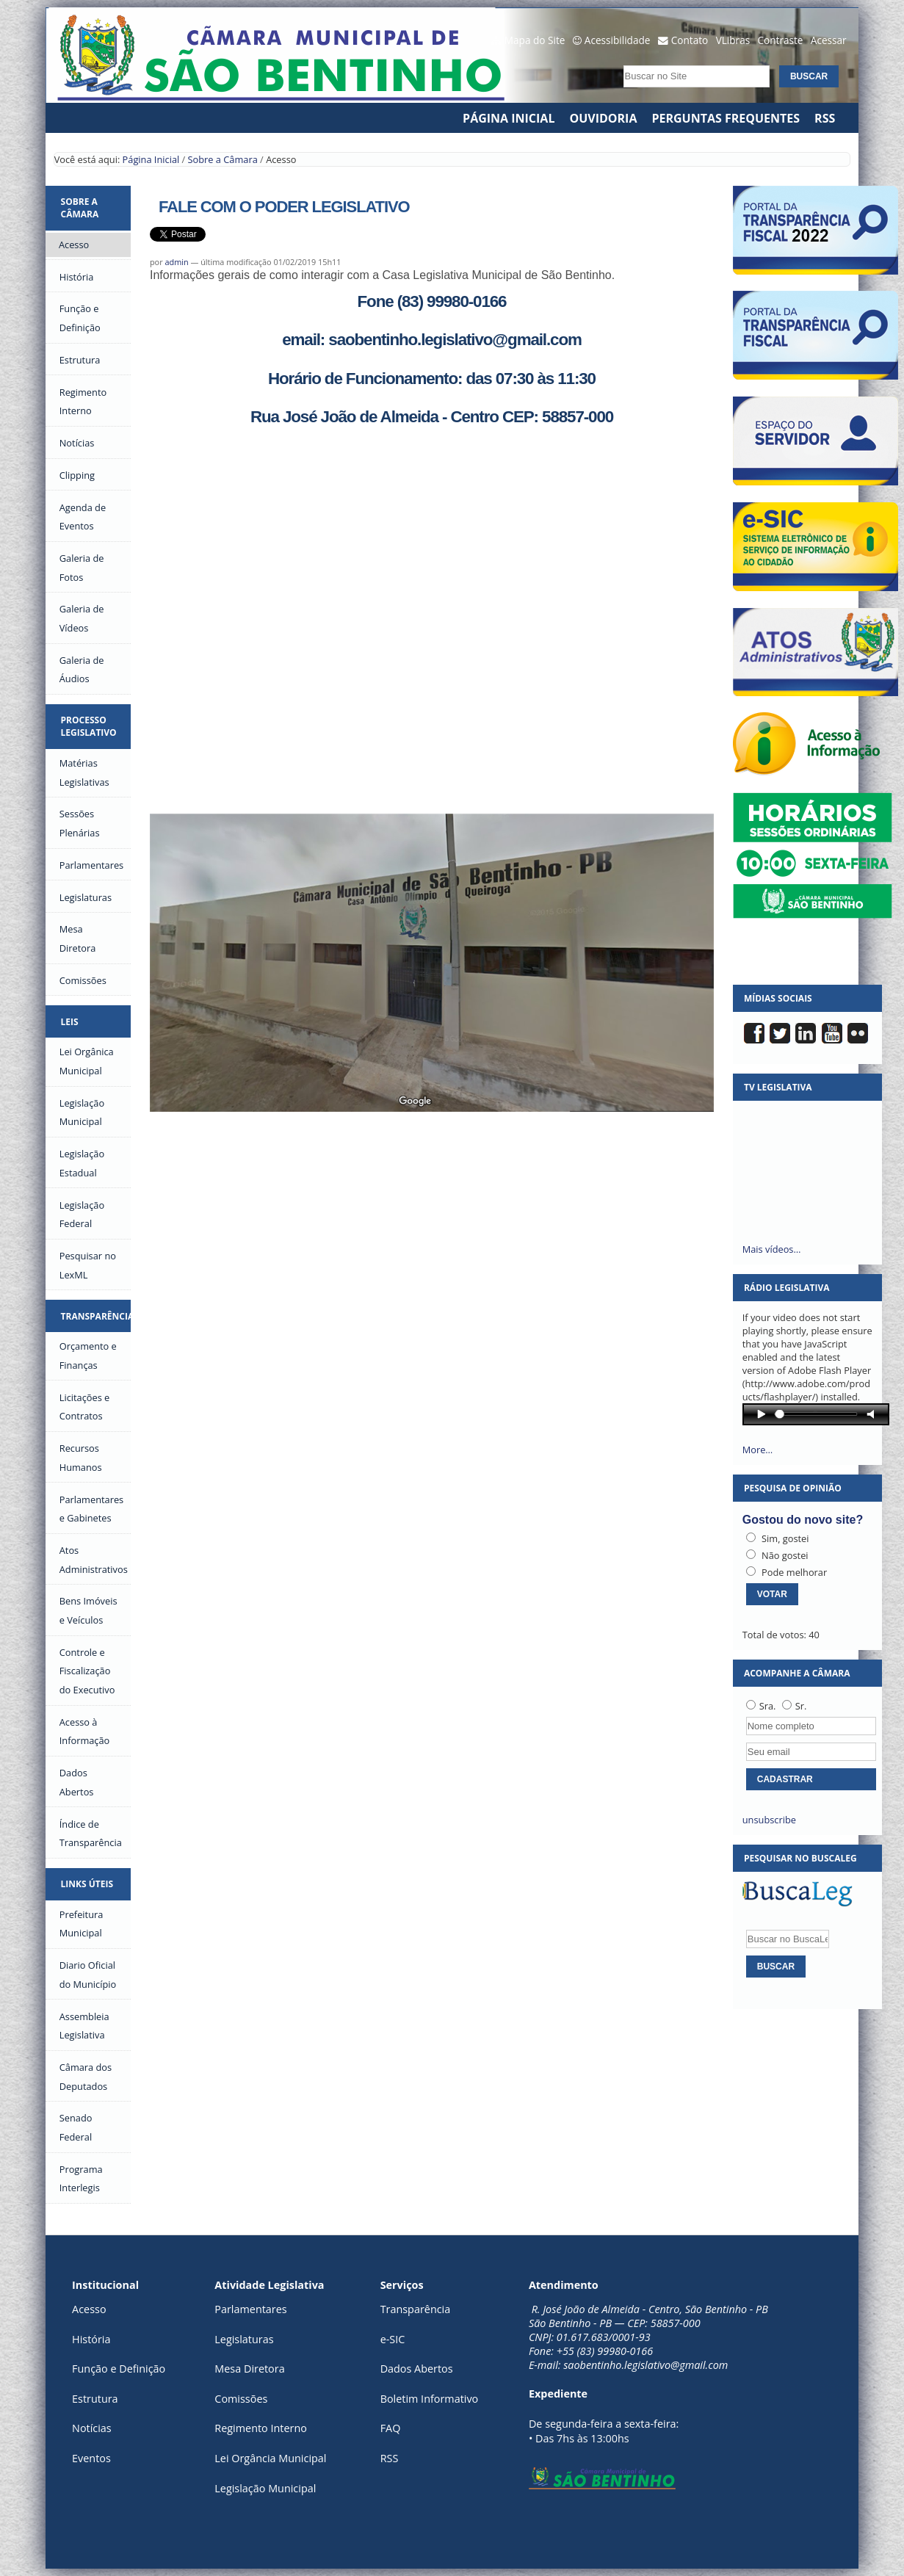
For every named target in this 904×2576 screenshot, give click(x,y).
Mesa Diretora (249, 2369)
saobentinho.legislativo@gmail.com (645, 2365)
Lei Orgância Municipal (270, 2458)
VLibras (733, 40)
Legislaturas (243, 2339)
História (91, 2339)
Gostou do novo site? (802, 1519)
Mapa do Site (535, 40)
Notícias (92, 2428)
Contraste (780, 40)
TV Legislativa (778, 1087)
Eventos (91, 2458)
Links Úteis (87, 1884)
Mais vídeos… (771, 1249)
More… (757, 1449)
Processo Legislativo (89, 726)
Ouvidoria (603, 118)
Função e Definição (118, 2369)
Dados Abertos (416, 2369)
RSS (824, 118)
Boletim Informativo (429, 2399)
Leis (70, 1022)
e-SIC (392, 2339)
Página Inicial (508, 118)
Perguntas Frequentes (725, 118)
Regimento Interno (260, 2428)
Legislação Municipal (265, 2488)
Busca (618, 61)
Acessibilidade (618, 40)
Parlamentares (250, 2309)
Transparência (90, 1316)
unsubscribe (769, 1819)
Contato (690, 40)
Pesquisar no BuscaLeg (800, 1858)
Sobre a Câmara (223, 159)
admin (176, 261)
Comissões (240, 2399)
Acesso (89, 2309)
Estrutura (95, 2399)
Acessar (829, 40)
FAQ (390, 2428)
